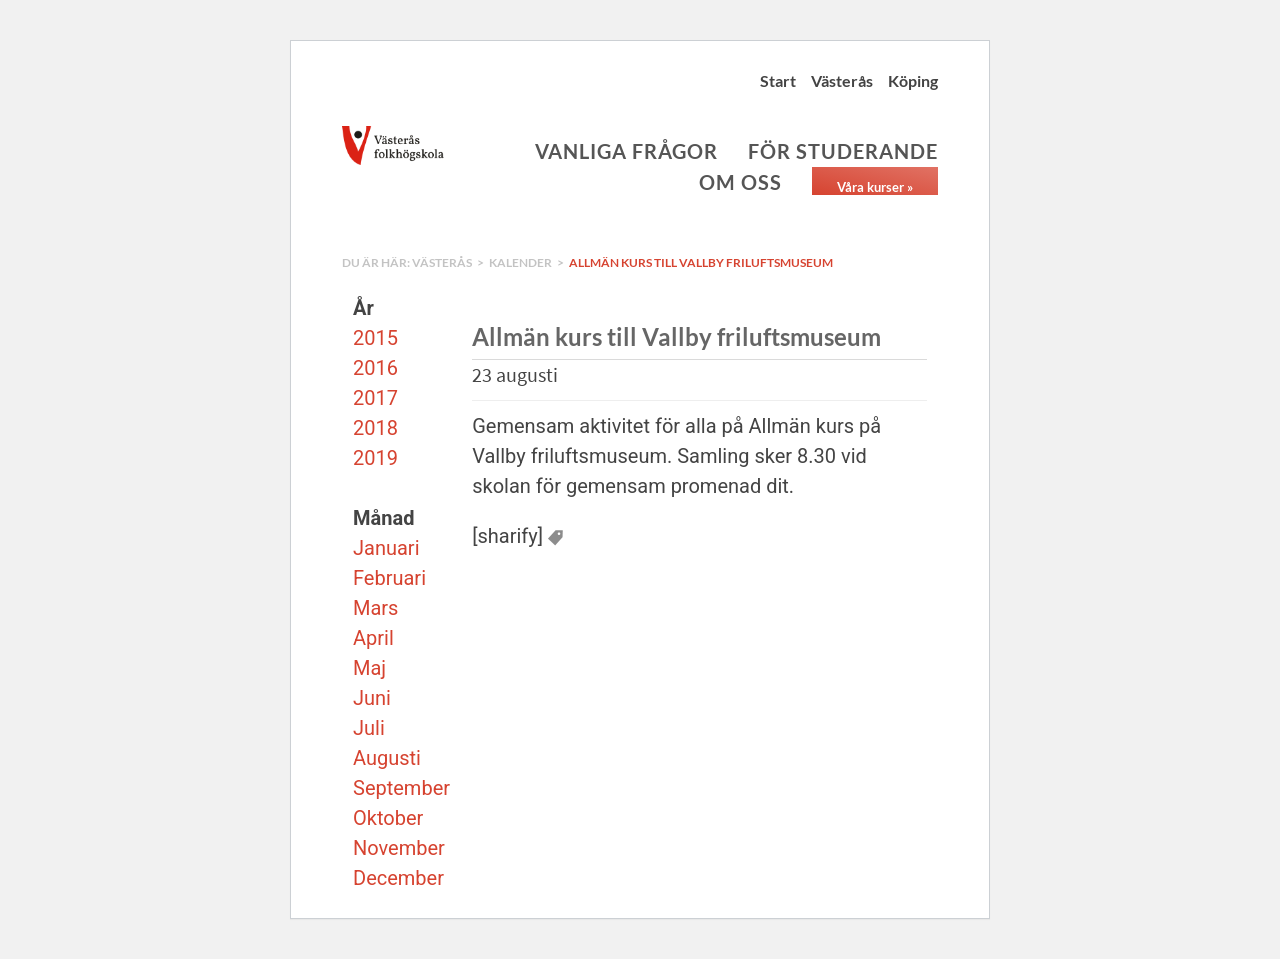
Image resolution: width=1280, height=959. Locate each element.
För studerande (843, 151)
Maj (369, 668)
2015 (375, 338)
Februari (389, 578)
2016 (375, 368)
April (373, 638)
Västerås (842, 80)
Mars (375, 608)
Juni (372, 698)
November (399, 848)
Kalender (520, 262)
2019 (375, 458)
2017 (375, 398)
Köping (913, 80)
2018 (375, 428)
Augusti (387, 758)
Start (778, 80)
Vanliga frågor (626, 151)
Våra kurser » (875, 187)
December (398, 878)
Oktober (388, 818)
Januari (386, 548)
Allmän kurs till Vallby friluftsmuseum (701, 262)
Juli (369, 728)
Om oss (740, 182)
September (401, 788)
